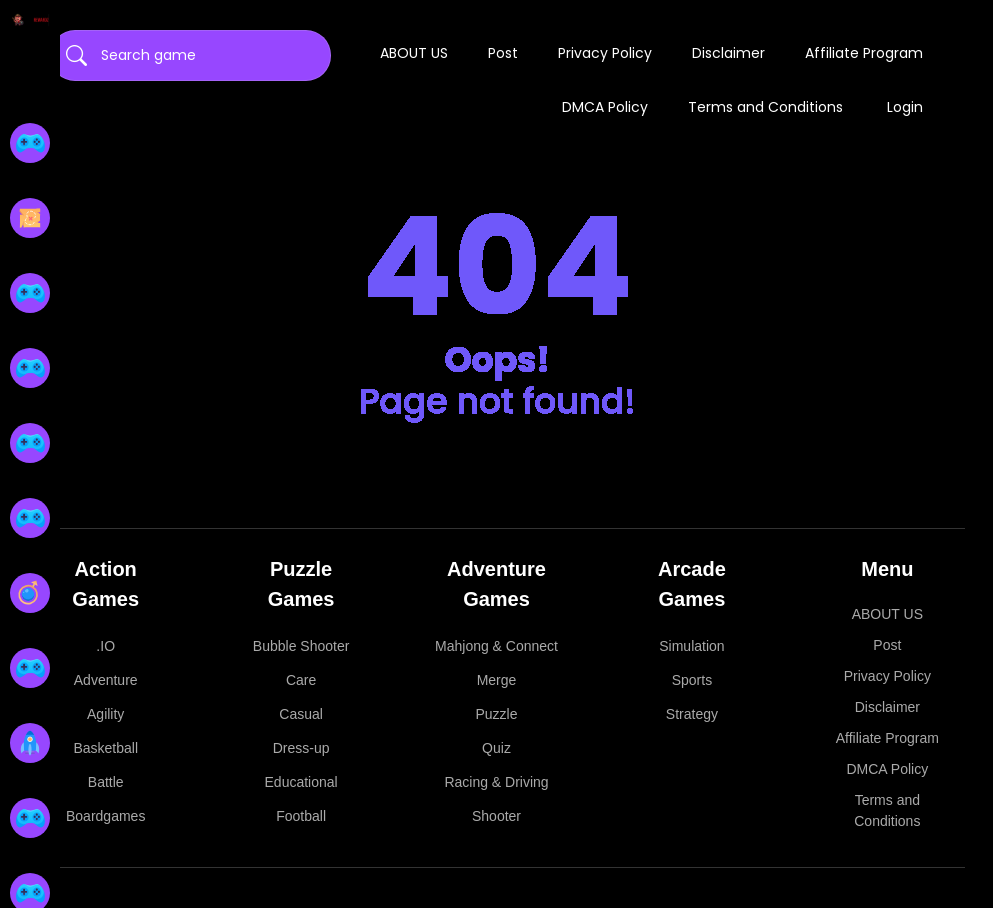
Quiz (496, 748)
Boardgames (105, 816)
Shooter (496, 816)
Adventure (106, 680)
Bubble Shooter (301, 646)
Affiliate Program (864, 53)
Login (905, 107)
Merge (497, 680)
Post (503, 53)
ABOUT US (414, 53)
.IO (105, 646)
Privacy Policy (605, 53)
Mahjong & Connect (496, 646)
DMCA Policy (605, 107)
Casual (301, 714)
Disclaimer (728, 53)
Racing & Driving (496, 782)
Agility (105, 714)
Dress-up (301, 748)
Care (301, 680)
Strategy (692, 714)
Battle (106, 782)
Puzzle (497, 714)
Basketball (105, 748)
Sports (692, 680)
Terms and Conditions (765, 107)
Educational (301, 782)
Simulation (691, 646)
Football (301, 816)
